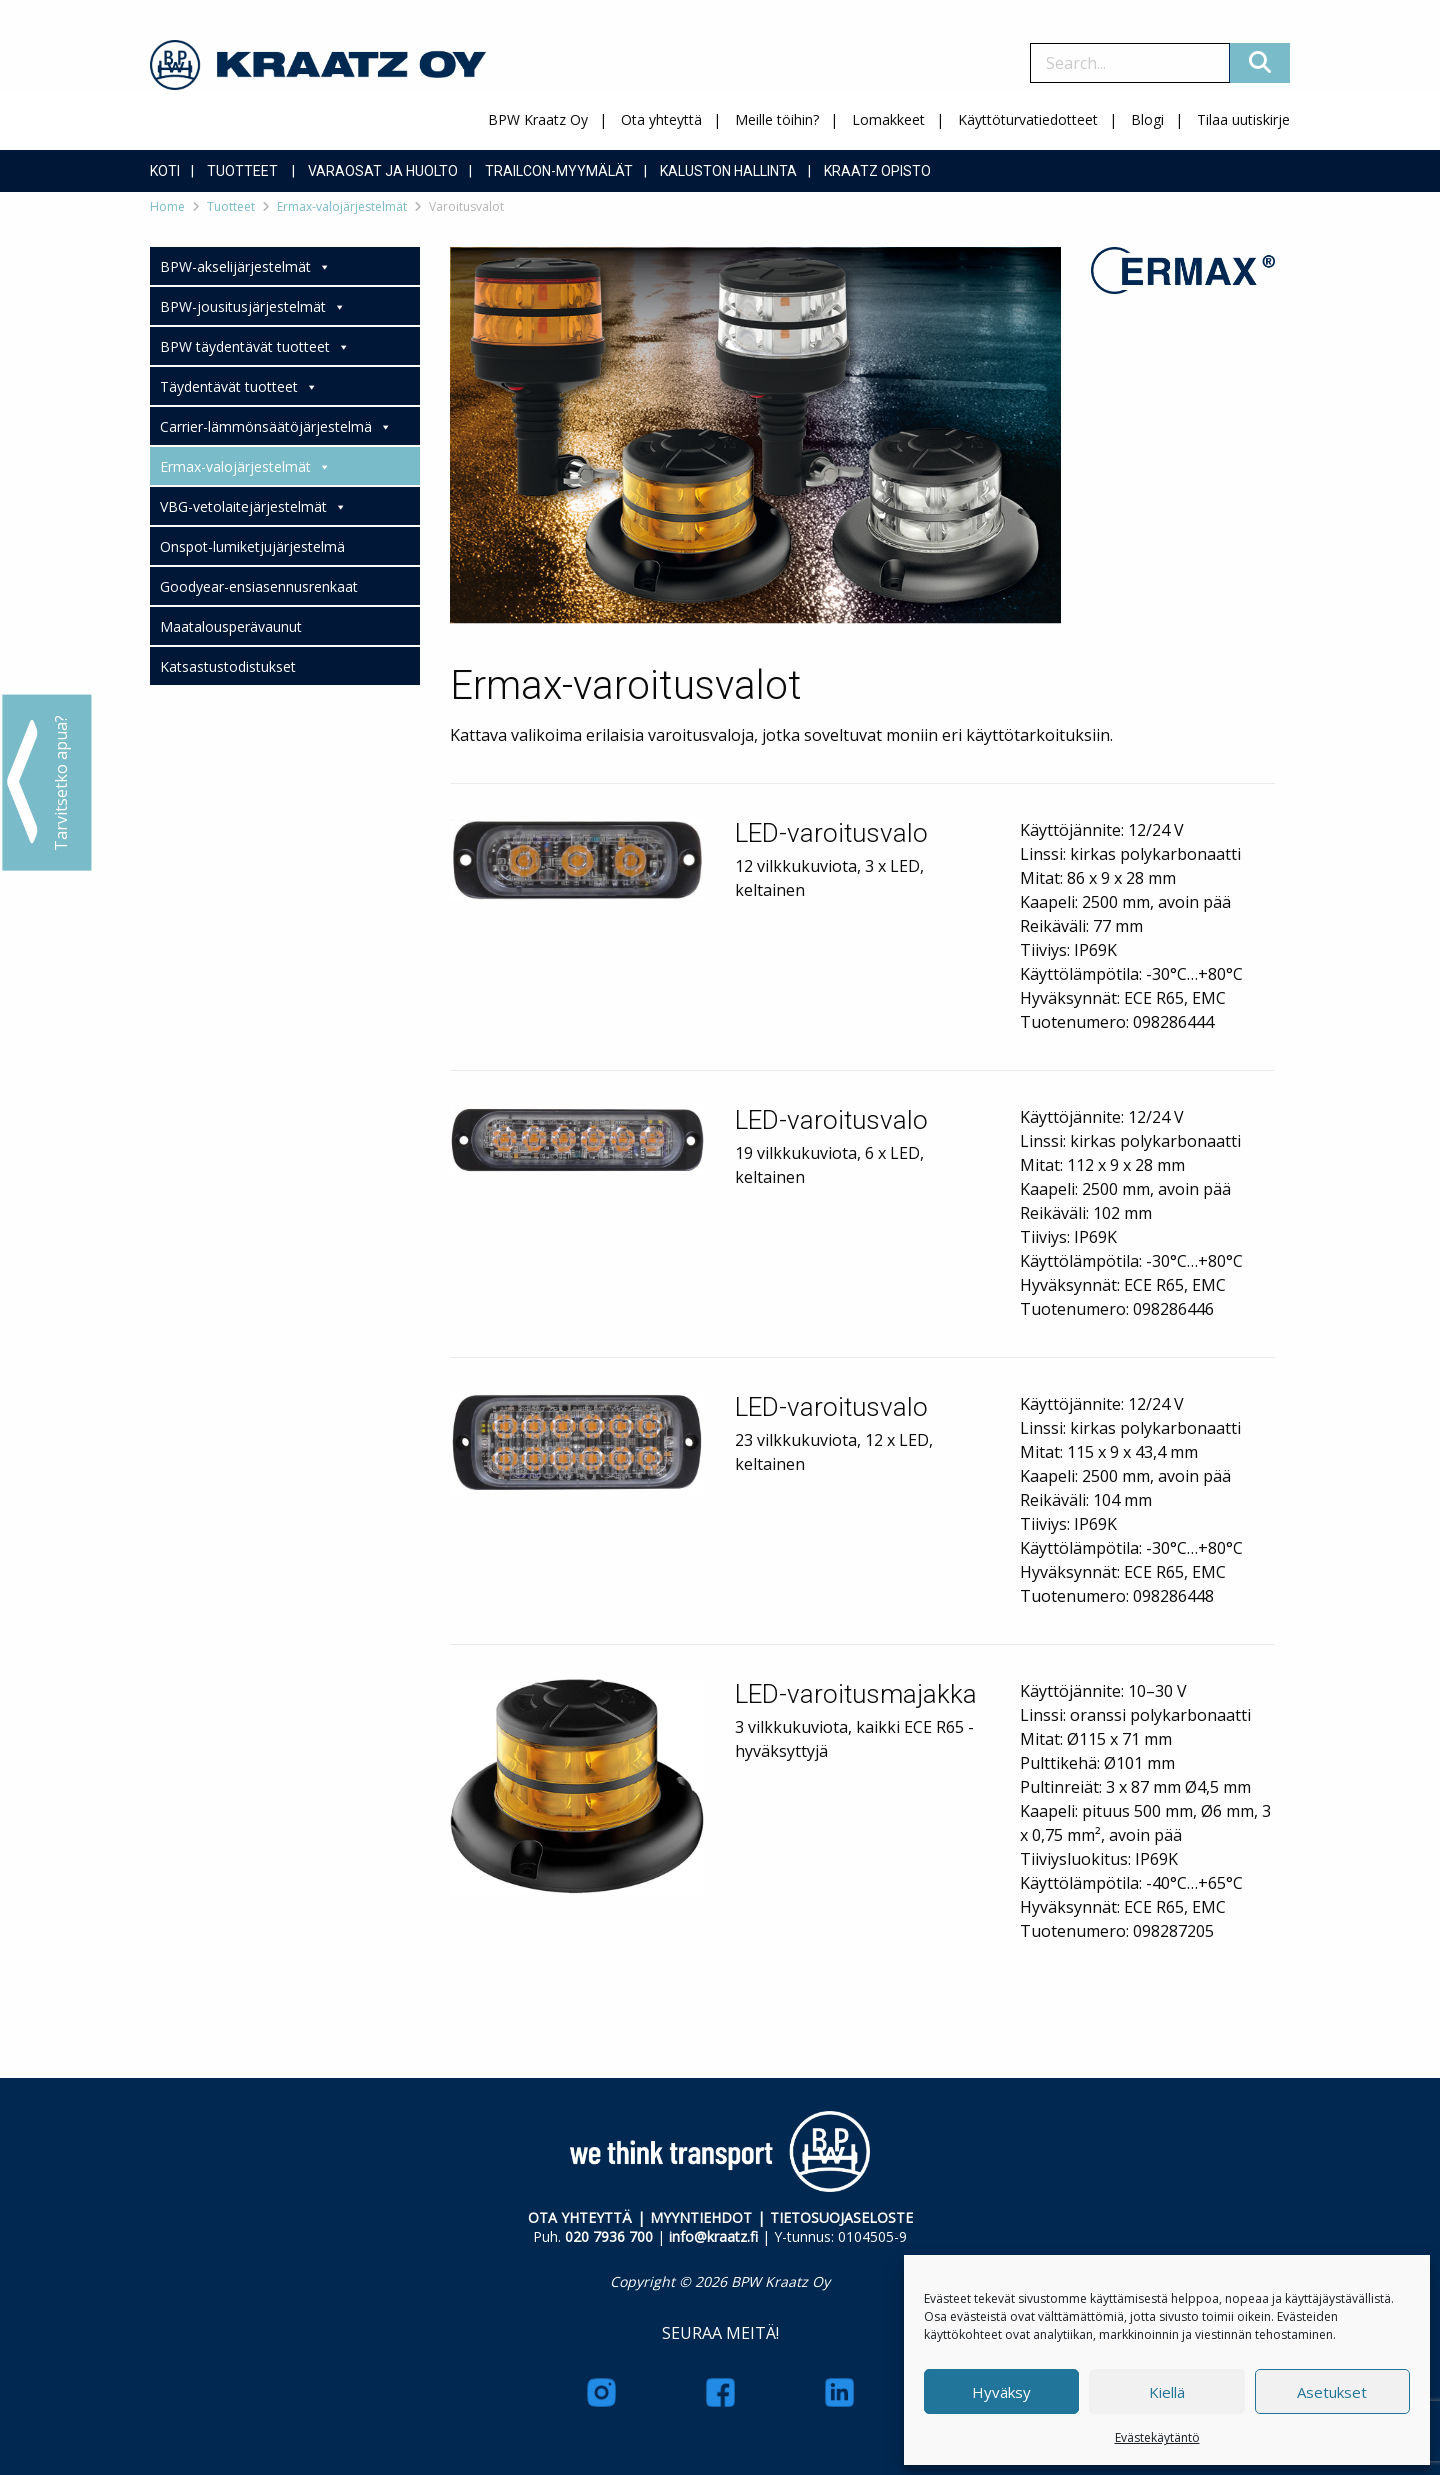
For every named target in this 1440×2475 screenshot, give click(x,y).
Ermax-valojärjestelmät (342, 206)
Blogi (1147, 119)
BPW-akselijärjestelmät (245, 267)
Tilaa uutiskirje (1243, 119)
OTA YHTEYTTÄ (580, 2217)
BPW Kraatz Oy (538, 119)
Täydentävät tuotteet (239, 387)
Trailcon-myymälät (559, 171)
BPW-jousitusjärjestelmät (253, 307)
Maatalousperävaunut (231, 626)
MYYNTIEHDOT (701, 2217)
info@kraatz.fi (713, 2236)
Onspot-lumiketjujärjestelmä (252, 546)
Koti (165, 171)
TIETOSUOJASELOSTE (841, 2217)
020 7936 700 (609, 2236)
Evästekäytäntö (1157, 2437)
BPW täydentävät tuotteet (255, 347)
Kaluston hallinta (728, 171)
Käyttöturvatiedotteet (1028, 119)
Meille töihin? (777, 119)
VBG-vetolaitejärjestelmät (253, 507)
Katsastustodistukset (228, 666)
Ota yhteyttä (661, 119)
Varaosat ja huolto (383, 171)
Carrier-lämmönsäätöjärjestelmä (276, 427)
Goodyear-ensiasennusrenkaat (259, 586)
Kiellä (1167, 2392)
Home (167, 206)
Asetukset (1332, 2392)
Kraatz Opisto (877, 171)
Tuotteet (242, 171)
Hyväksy (1001, 2392)
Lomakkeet (888, 119)
